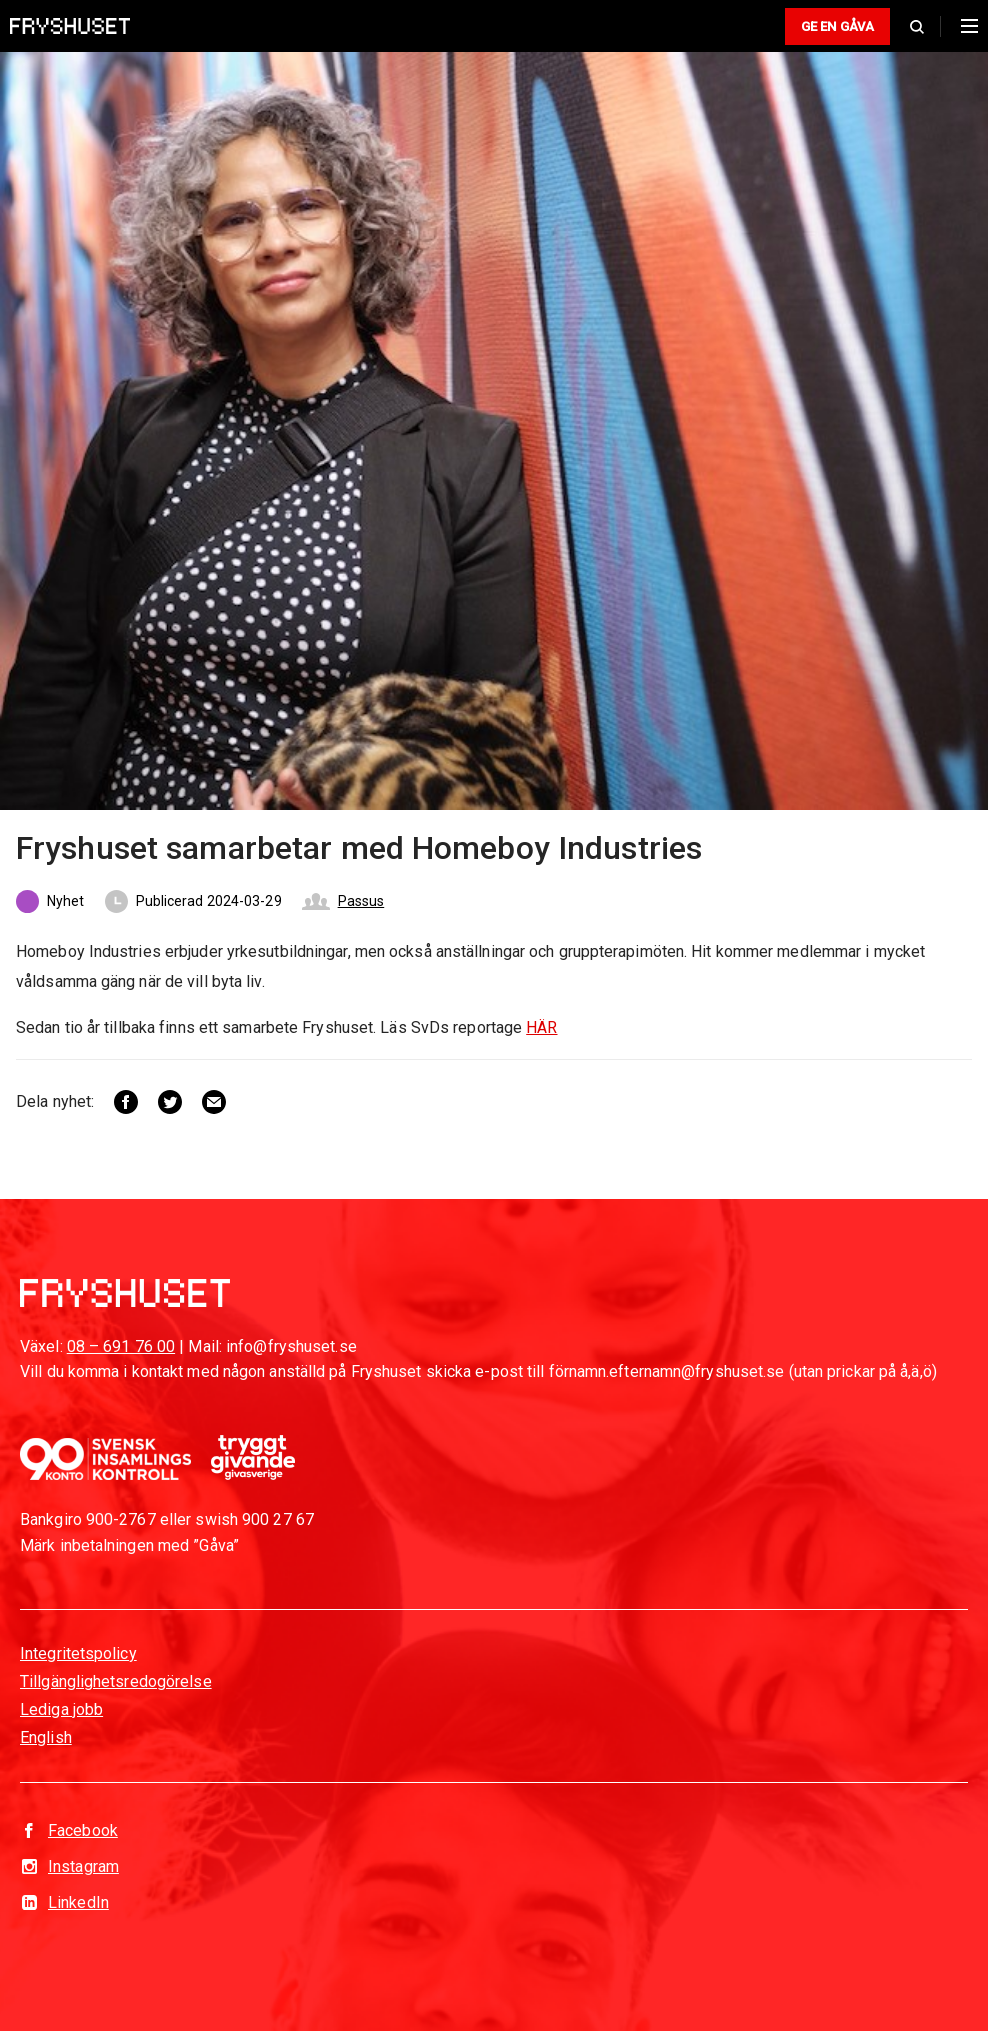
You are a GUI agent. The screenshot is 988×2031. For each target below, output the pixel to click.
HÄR (541, 1027)
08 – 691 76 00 (121, 1346)
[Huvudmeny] (964, 26)
